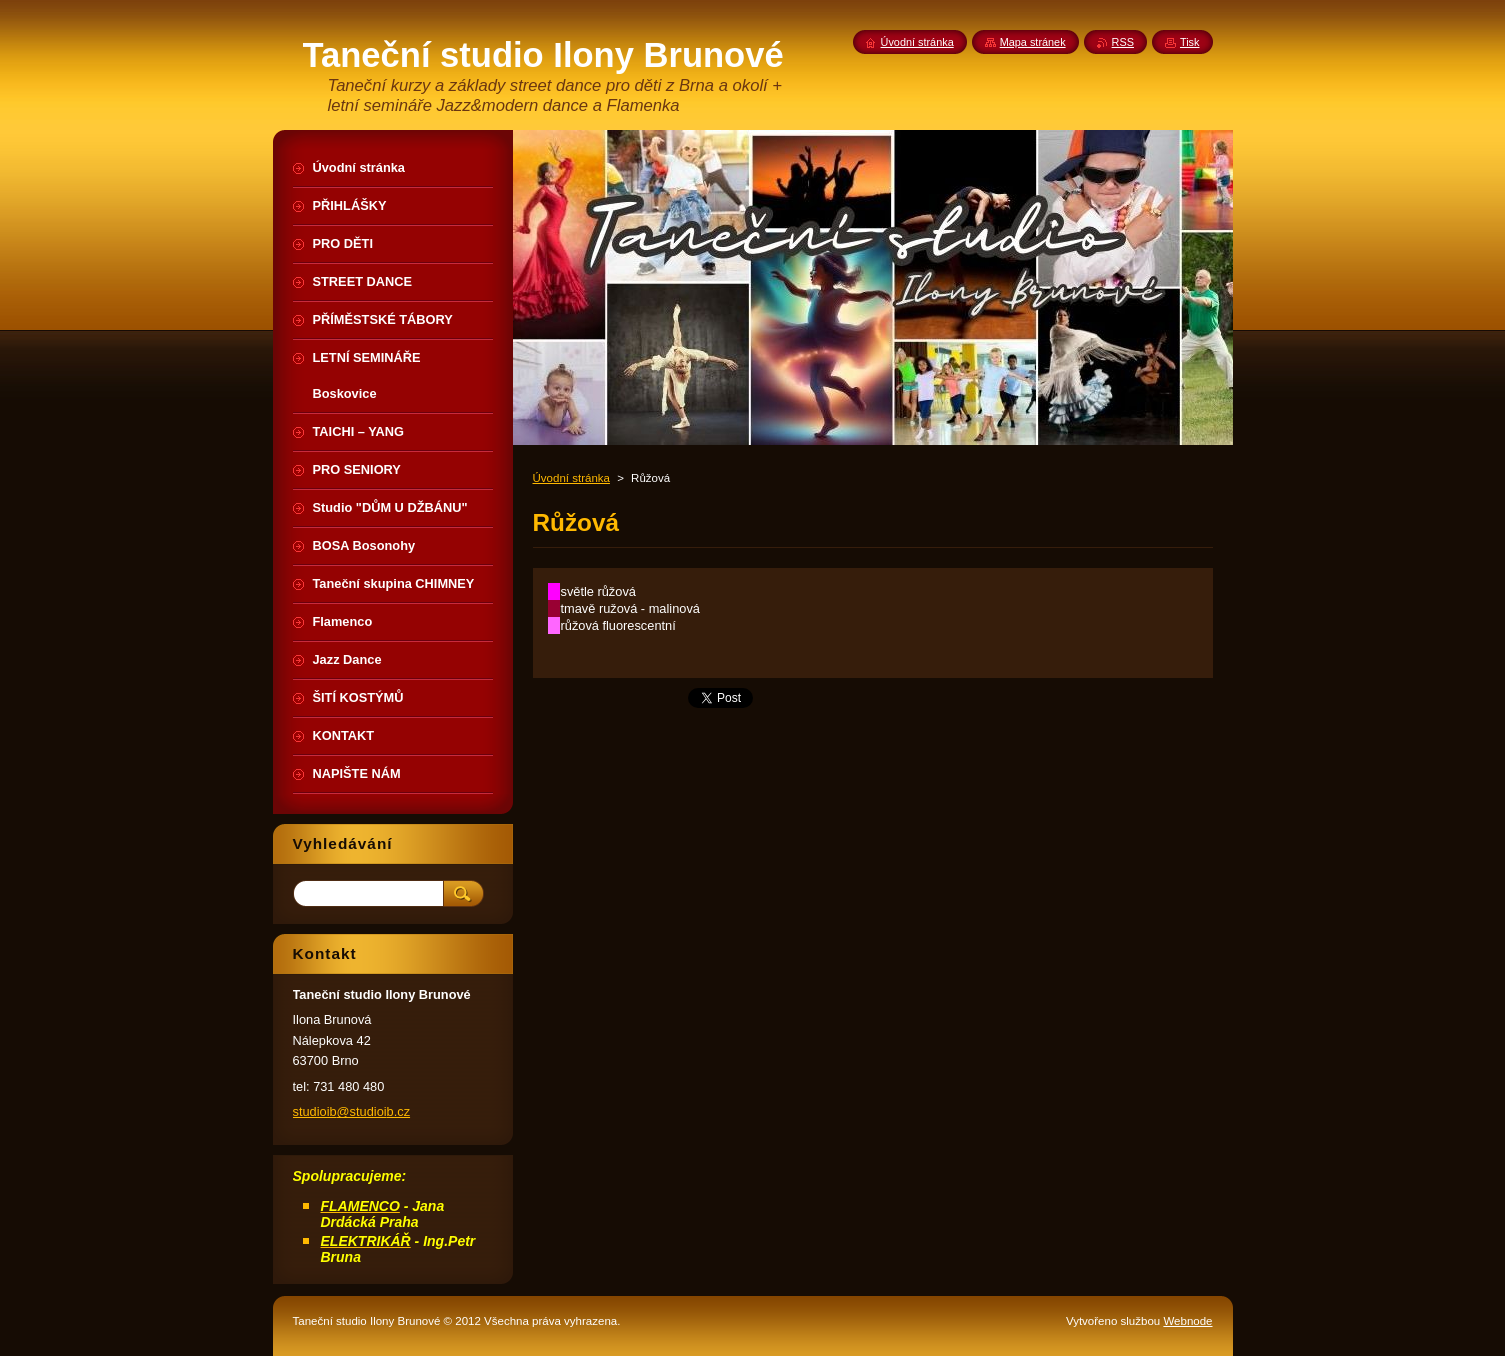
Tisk (1190, 42)
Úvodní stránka (571, 478)
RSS (1123, 42)
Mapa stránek (1033, 42)
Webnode (1187, 1321)
